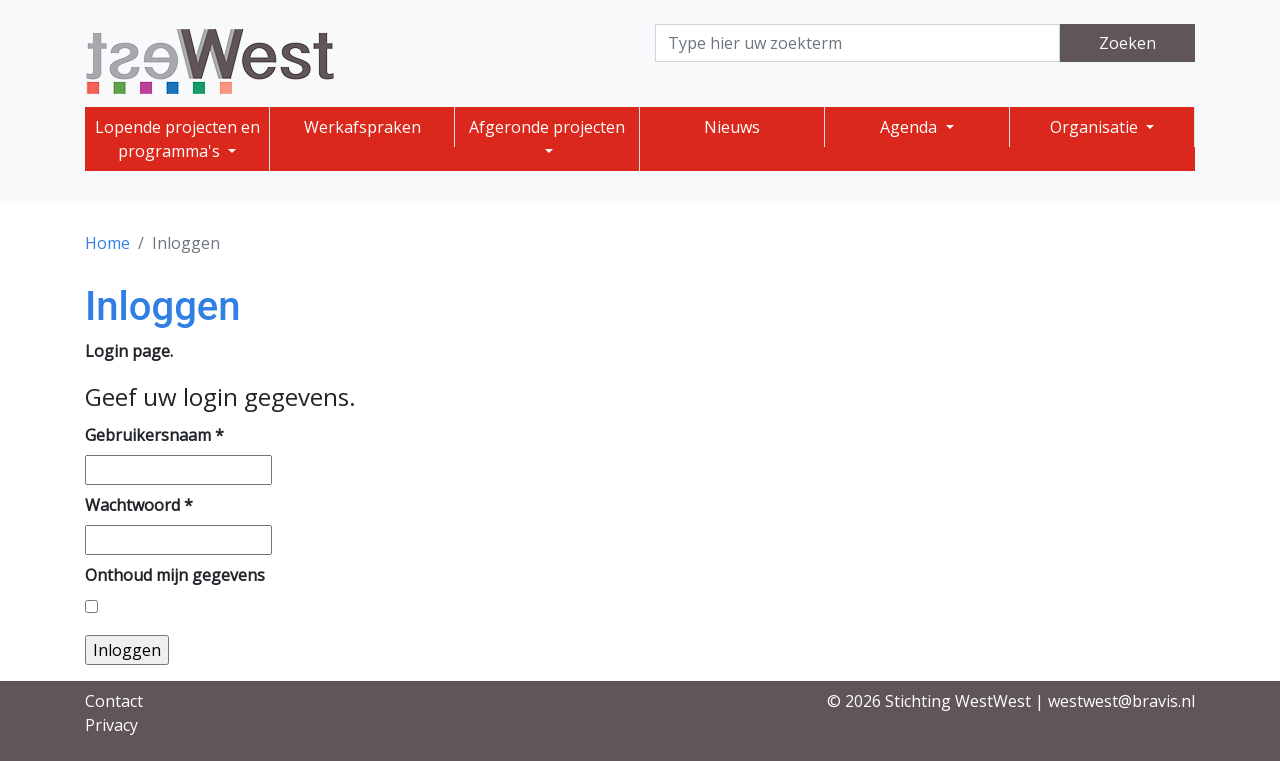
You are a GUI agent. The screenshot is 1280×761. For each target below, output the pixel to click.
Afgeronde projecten (547, 127)
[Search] (857, 43)
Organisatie (1096, 127)
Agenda (910, 127)
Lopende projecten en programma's (177, 139)
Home (107, 243)
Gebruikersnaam (154, 435)
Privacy (111, 725)
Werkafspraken (362, 127)
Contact (114, 701)
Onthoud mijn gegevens (175, 575)
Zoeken (1127, 43)
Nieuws (732, 127)
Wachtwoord (139, 505)
